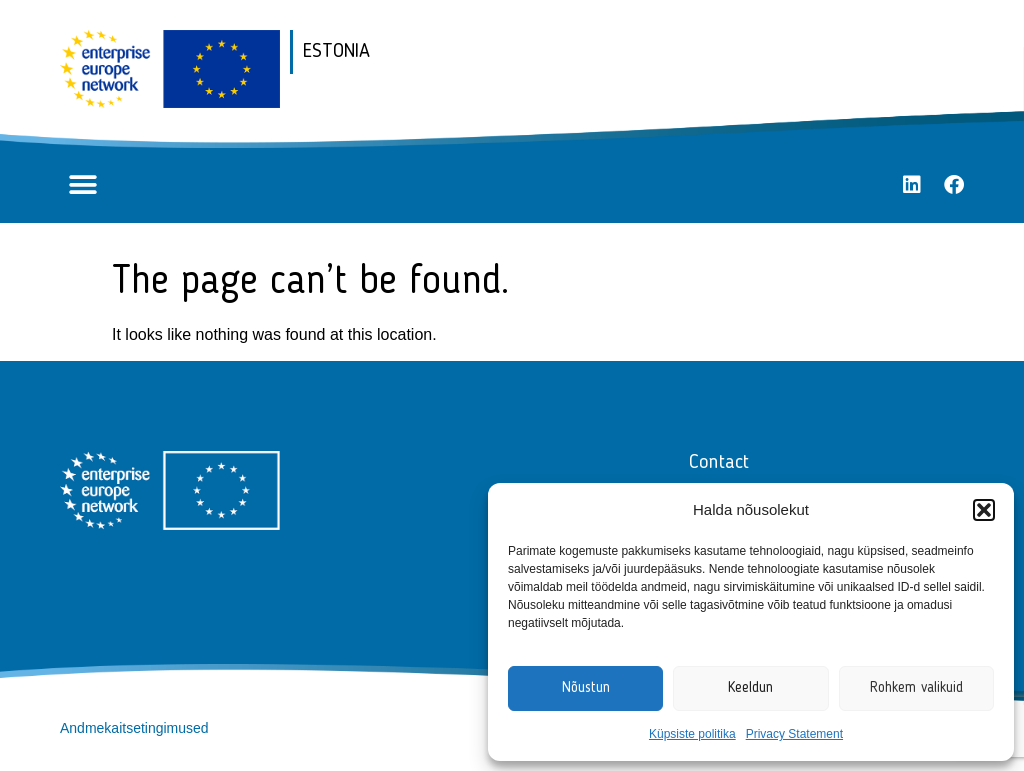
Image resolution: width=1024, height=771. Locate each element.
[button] (984, 510)
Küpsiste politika (692, 734)
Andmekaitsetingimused (134, 728)
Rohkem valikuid (916, 688)
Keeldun (750, 688)
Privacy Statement (794, 734)
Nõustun (586, 688)
